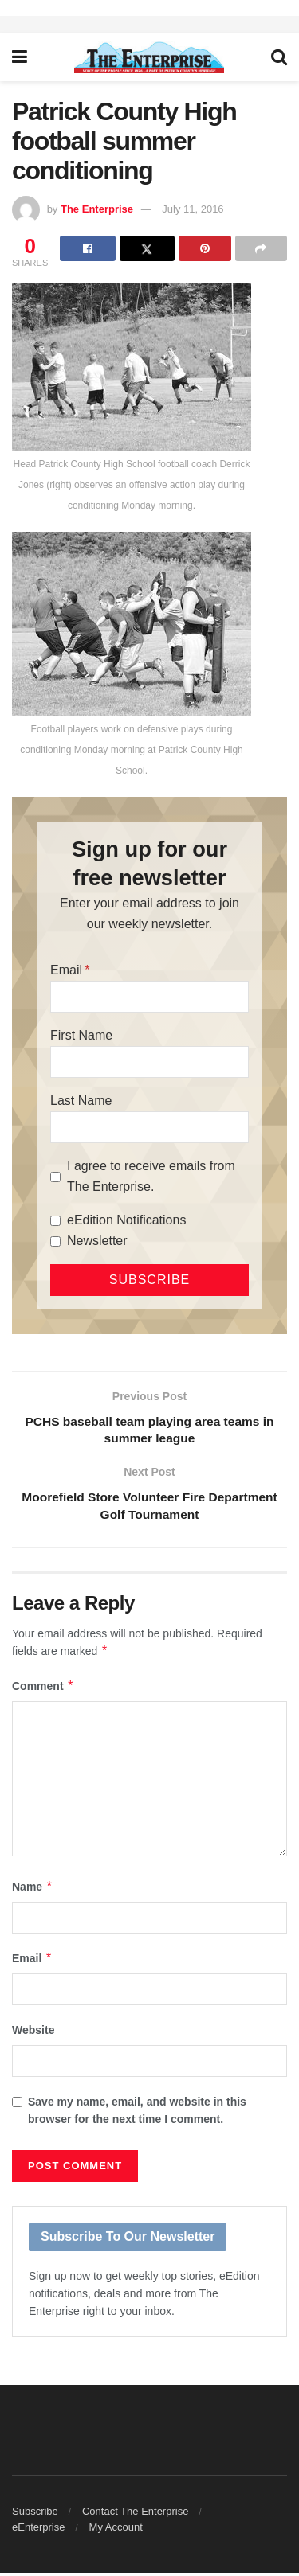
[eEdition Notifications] (55, 1221)
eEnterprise (38, 2530)
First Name (81, 1035)
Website (33, 2034)
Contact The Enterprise (135, 2514)
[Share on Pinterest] (204, 248)
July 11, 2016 (192, 209)
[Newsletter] (55, 1241)
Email (66, 970)
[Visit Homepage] (149, 57)
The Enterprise (97, 209)
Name (32, 1890)
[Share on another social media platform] (261, 248)
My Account (116, 2530)
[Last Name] (149, 1127)
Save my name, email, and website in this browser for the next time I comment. (137, 2113)
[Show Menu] (19, 57)
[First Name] (149, 1062)
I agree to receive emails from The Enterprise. (151, 1176)
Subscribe (35, 2514)
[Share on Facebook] (87, 248)
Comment (43, 1689)
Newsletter (97, 1240)
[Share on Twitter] (147, 248)
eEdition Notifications (126, 1220)
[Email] (149, 997)
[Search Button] (279, 57)
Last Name (81, 1100)
